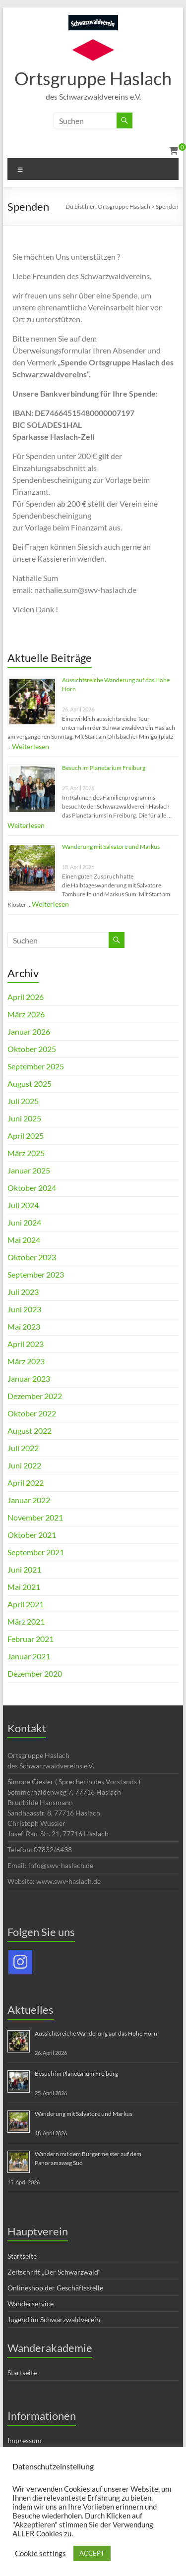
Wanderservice (30, 2303)
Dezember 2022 (34, 1396)
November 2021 (35, 1517)
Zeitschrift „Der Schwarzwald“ (54, 2272)
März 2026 (26, 1014)
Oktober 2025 (31, 1049)
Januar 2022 (28, 1500)
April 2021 (25, 1604)
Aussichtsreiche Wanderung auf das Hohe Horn (96, 2033)
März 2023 (26, 1361)
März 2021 (26, 1621)
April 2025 (25, 1135)
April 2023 (25, 1343)
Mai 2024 (23, 1239)
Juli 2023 (23, 1291)
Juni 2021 (24, 1569)
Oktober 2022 (31, 1413)
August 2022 (29, 1430)
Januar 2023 (28, 1378)
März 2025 (26, 1153)
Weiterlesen (30, 746)
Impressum (24, 2440)
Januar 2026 (28, 1031)
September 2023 (35, 1274)
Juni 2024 (24, 1222)
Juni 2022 (24, 1465)
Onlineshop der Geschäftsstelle (55, 2287)
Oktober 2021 (31, 1534)
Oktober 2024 (31, 1187)
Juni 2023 (24, 1309)
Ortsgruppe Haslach (93, 78)
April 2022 (25, 1482)
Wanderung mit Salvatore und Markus (111, 846)
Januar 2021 (28, 1656)
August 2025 (29, 1083)
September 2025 (35, 1066)
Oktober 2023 (31, 1257)
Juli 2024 (23, 1205)
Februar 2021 (30, 1638)
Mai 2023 (23, 1326)
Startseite (22, 2256)
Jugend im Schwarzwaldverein (53, 2319)
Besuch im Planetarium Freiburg (103, 767)
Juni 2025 (24, 1118)
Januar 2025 (28, 1170)
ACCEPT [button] (92, 2553)
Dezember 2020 (34, 1673)
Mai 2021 (23, 1586)
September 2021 (35, 1552)
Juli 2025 (23, 1101)
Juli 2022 (23, 1448)
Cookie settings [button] (40, 2553)
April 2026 (25, 996)
